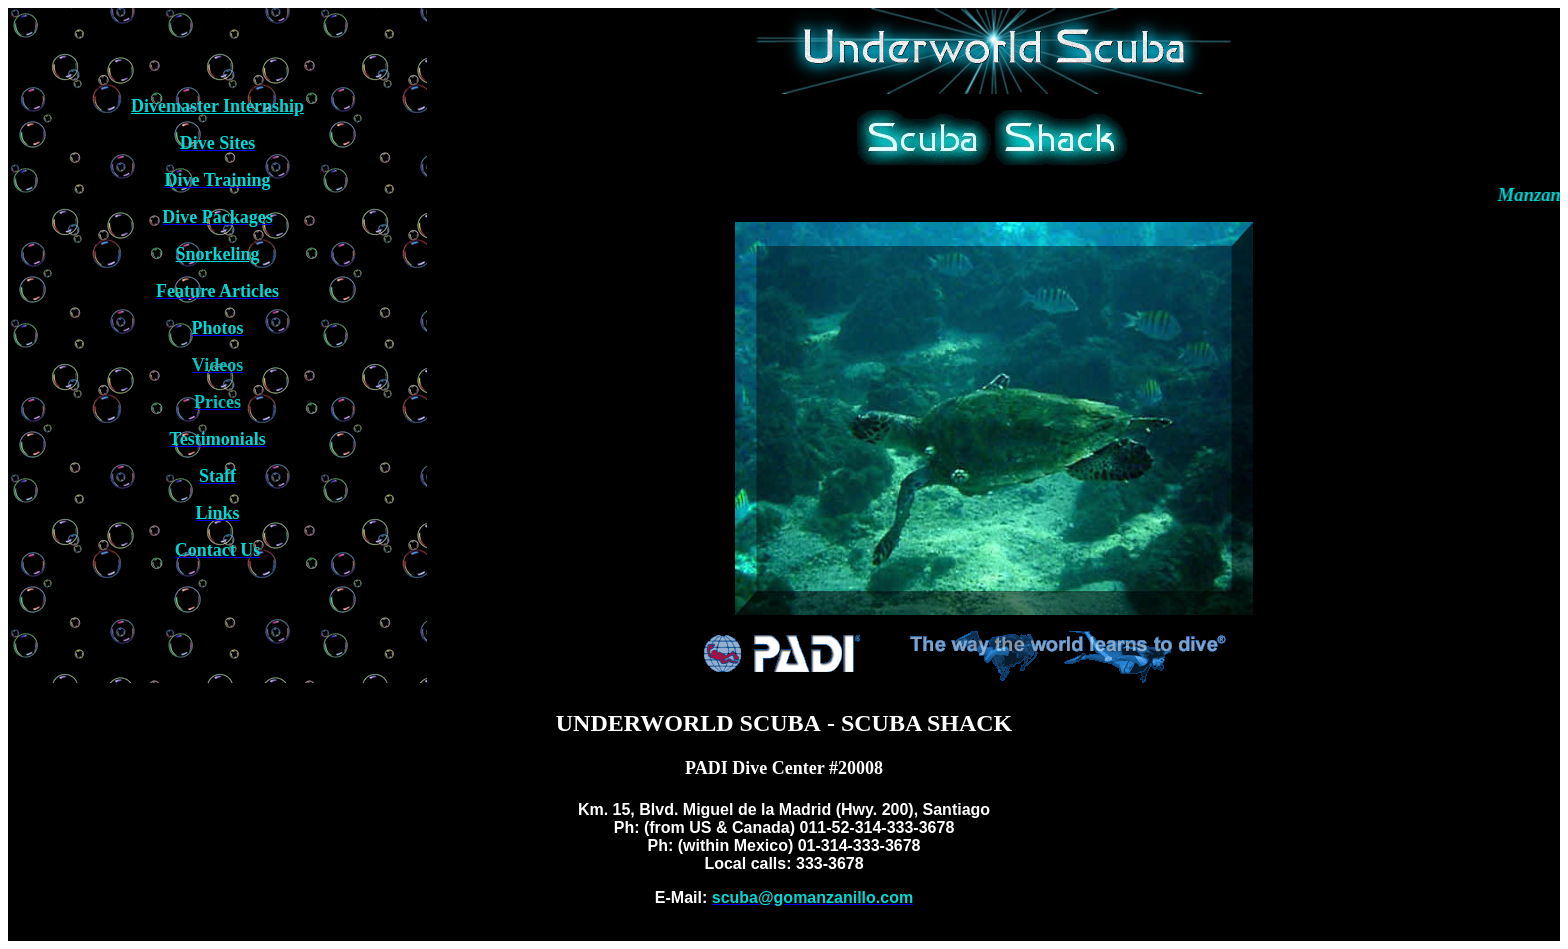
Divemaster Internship (217, 106)
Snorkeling (218, 254)
